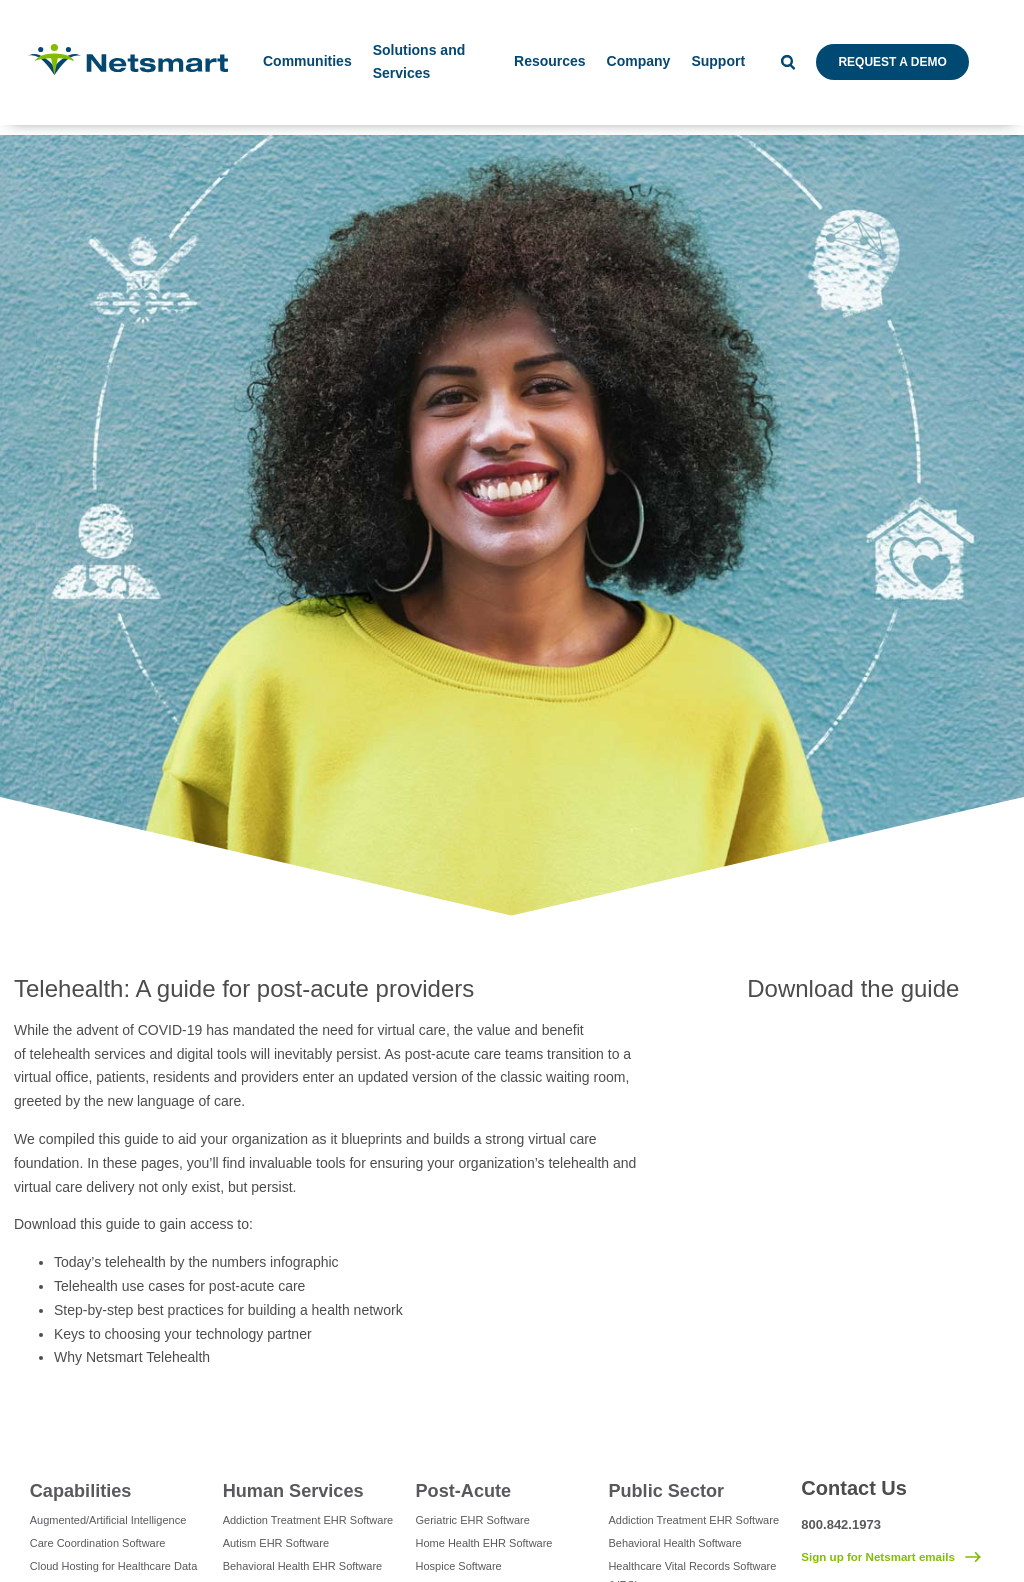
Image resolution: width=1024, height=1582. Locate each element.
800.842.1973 (841, 1524)
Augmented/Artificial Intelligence (108, 1520)
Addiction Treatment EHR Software (308, 1520)
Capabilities (81, 1491)
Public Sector (666, 1491)
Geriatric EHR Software (473, 1520)
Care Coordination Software (98, 1543)
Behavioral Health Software (674, 1543)
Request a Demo (892, 62)
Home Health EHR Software (484, 1543)
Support (718, 61)
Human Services (293, 1491)
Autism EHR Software (276, 1543)
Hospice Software (459, 1566)
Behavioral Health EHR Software (303, 1566)
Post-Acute (464, 1491)
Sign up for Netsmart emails (878, 1557)
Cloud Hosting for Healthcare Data (114, 1566)
